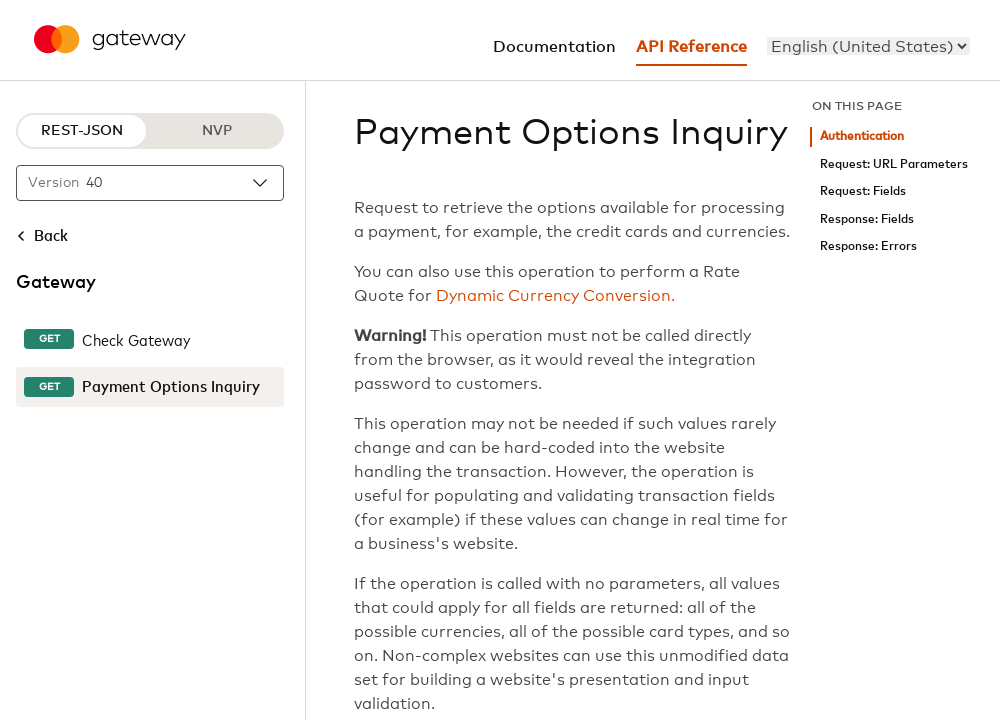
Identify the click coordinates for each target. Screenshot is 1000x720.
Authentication (862, 136)
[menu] (868, 46)
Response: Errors (868, 246)
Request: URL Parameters (894, 164)
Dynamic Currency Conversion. (555, 296)
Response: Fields (867, 219)
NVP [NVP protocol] (217, 131)
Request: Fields (863, 191)
